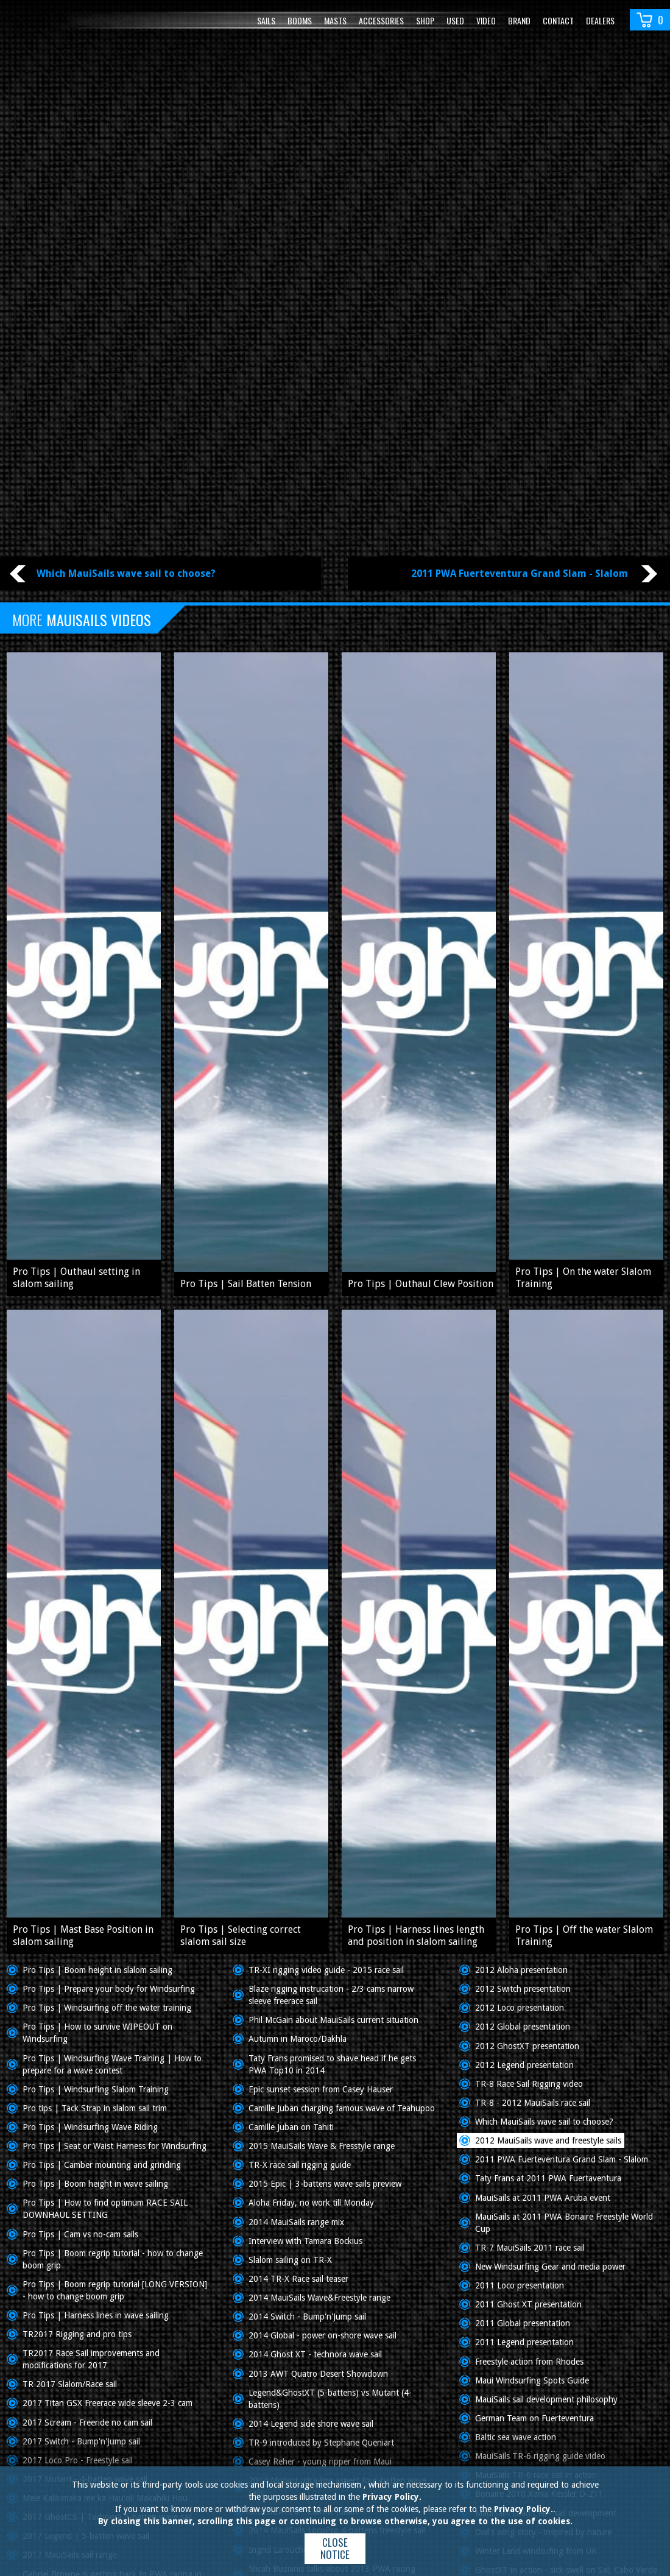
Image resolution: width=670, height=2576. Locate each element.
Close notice (335, 2548)
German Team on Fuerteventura (534, 2418)
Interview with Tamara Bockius (305, 2241)
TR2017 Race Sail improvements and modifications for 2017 (91, 2359)
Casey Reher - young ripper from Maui (320, 2461)
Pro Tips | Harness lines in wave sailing (96, 2315)
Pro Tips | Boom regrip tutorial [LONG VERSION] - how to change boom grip (115, 2290)
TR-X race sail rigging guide (300, 2165)
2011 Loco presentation (519, 2285)
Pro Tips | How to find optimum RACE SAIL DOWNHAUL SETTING (105, 2209)
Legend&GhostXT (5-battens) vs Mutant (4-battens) (330, 2399)
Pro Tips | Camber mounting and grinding (102, 2165)
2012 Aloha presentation (521, 1970)
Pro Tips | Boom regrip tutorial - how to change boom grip (113, 2259)
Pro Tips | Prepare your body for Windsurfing (109, 1989)
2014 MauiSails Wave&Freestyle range (319, 2298)
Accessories (381, 20)
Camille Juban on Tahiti (291, 2127)
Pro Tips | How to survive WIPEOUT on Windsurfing (97, 2033)
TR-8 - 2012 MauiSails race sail (532, 2103)
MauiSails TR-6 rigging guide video (540, 2456)
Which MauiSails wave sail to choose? (544, 2121)
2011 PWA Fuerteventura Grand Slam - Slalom (561, 2159)
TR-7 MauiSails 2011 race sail (530, 2248)
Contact (558, 20)
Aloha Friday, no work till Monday (311, 2202)
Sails (266, 20)
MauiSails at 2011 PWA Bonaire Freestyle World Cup (564, 2223)
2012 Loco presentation (519, 2008)
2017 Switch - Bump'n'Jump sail (81, 2441)
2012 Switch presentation (523, 1989)
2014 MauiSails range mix (296, 2222)
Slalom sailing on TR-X (290, 2260)
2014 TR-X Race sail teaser (298, 2279)
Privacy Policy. (391, 2497)
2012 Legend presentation (524, 2065)
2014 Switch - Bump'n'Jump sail (307, 2316)
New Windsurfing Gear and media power (550, 2266)
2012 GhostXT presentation (527, 2046)
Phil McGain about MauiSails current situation (333, 2020)
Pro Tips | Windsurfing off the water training (107, 2008)
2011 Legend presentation (524, 2342)
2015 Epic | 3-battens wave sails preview (325, 2184)
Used (455, 20)
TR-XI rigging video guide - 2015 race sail (326, 1970)
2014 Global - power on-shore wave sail (323, 2335)
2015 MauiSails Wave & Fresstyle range (322, 2146)
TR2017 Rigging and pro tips (77, 2334)
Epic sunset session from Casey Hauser (321, 2089)
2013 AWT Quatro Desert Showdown (318, 2374)
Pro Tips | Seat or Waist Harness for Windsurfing (114, 2146)
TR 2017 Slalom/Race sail (70, 2384)
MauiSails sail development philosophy (546, 2399)
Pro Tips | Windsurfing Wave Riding (90, 2127)
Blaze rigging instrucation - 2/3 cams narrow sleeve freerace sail (331, 1995)
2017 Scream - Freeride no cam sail (87, 2422)
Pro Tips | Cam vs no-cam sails (80, 2234)
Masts (335, 20)
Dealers (600, 20)
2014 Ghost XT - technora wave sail (315, 2354)
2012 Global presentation (522, 2026)
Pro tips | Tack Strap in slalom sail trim (95, 2108)
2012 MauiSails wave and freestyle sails (548, 2140)
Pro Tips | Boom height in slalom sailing (97, 1970)
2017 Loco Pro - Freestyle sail (78, 2460)
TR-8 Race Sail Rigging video (529, 2084)
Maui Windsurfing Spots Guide (532, 2380)
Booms (299, 20)
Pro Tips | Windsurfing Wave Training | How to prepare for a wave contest (112, 2064)
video (486, 20)
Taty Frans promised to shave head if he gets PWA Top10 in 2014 (332, 2064)
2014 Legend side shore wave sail (311, 2424)
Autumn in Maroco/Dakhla (298, 2039)
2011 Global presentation (522, 2323)
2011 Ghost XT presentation (528, 2304)
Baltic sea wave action (515, 2437)
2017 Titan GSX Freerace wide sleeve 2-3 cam (107, 2403)
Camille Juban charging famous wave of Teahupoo (342, 2108)
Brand (519, 20)
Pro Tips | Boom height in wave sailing (95, 2184)
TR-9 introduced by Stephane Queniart (321, 2442)
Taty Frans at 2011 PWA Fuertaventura (548, 2178)
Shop (425, 20)
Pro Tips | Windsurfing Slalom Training (96, 2089)
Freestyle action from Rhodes (529, 2361)
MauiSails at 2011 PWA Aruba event (542, 2198)
